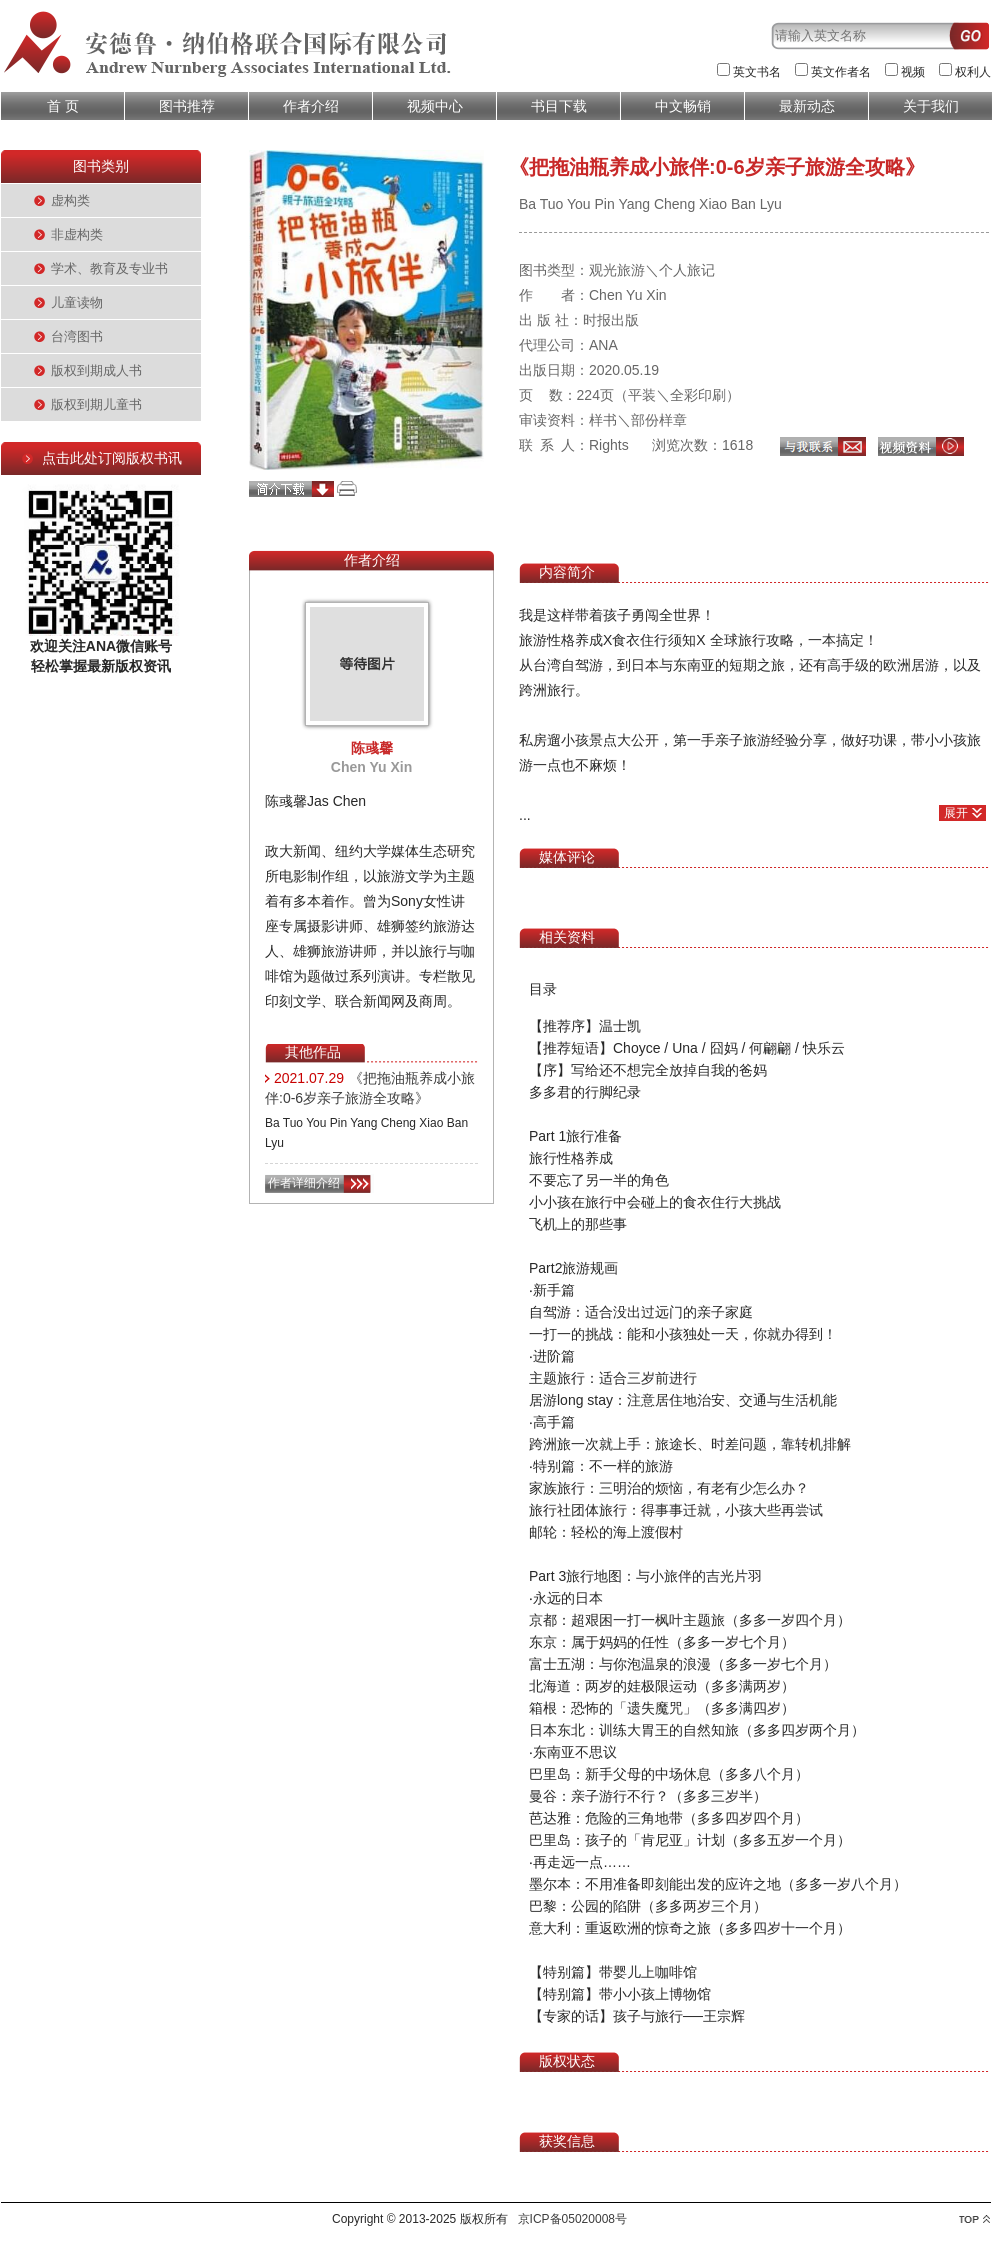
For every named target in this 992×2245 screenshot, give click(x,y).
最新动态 (807, 106)
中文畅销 (683, 106)
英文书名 (757, 72)
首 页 (63, 106)
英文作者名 (841, 72)
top (974, 2219)
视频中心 (435, 106)
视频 (913, 72)
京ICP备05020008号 (572, 2219)
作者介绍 (311, 106)
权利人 (973, 72)
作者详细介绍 (304, 1183)
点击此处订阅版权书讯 (112, 458)
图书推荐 (187, 106)
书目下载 (559, 106)
